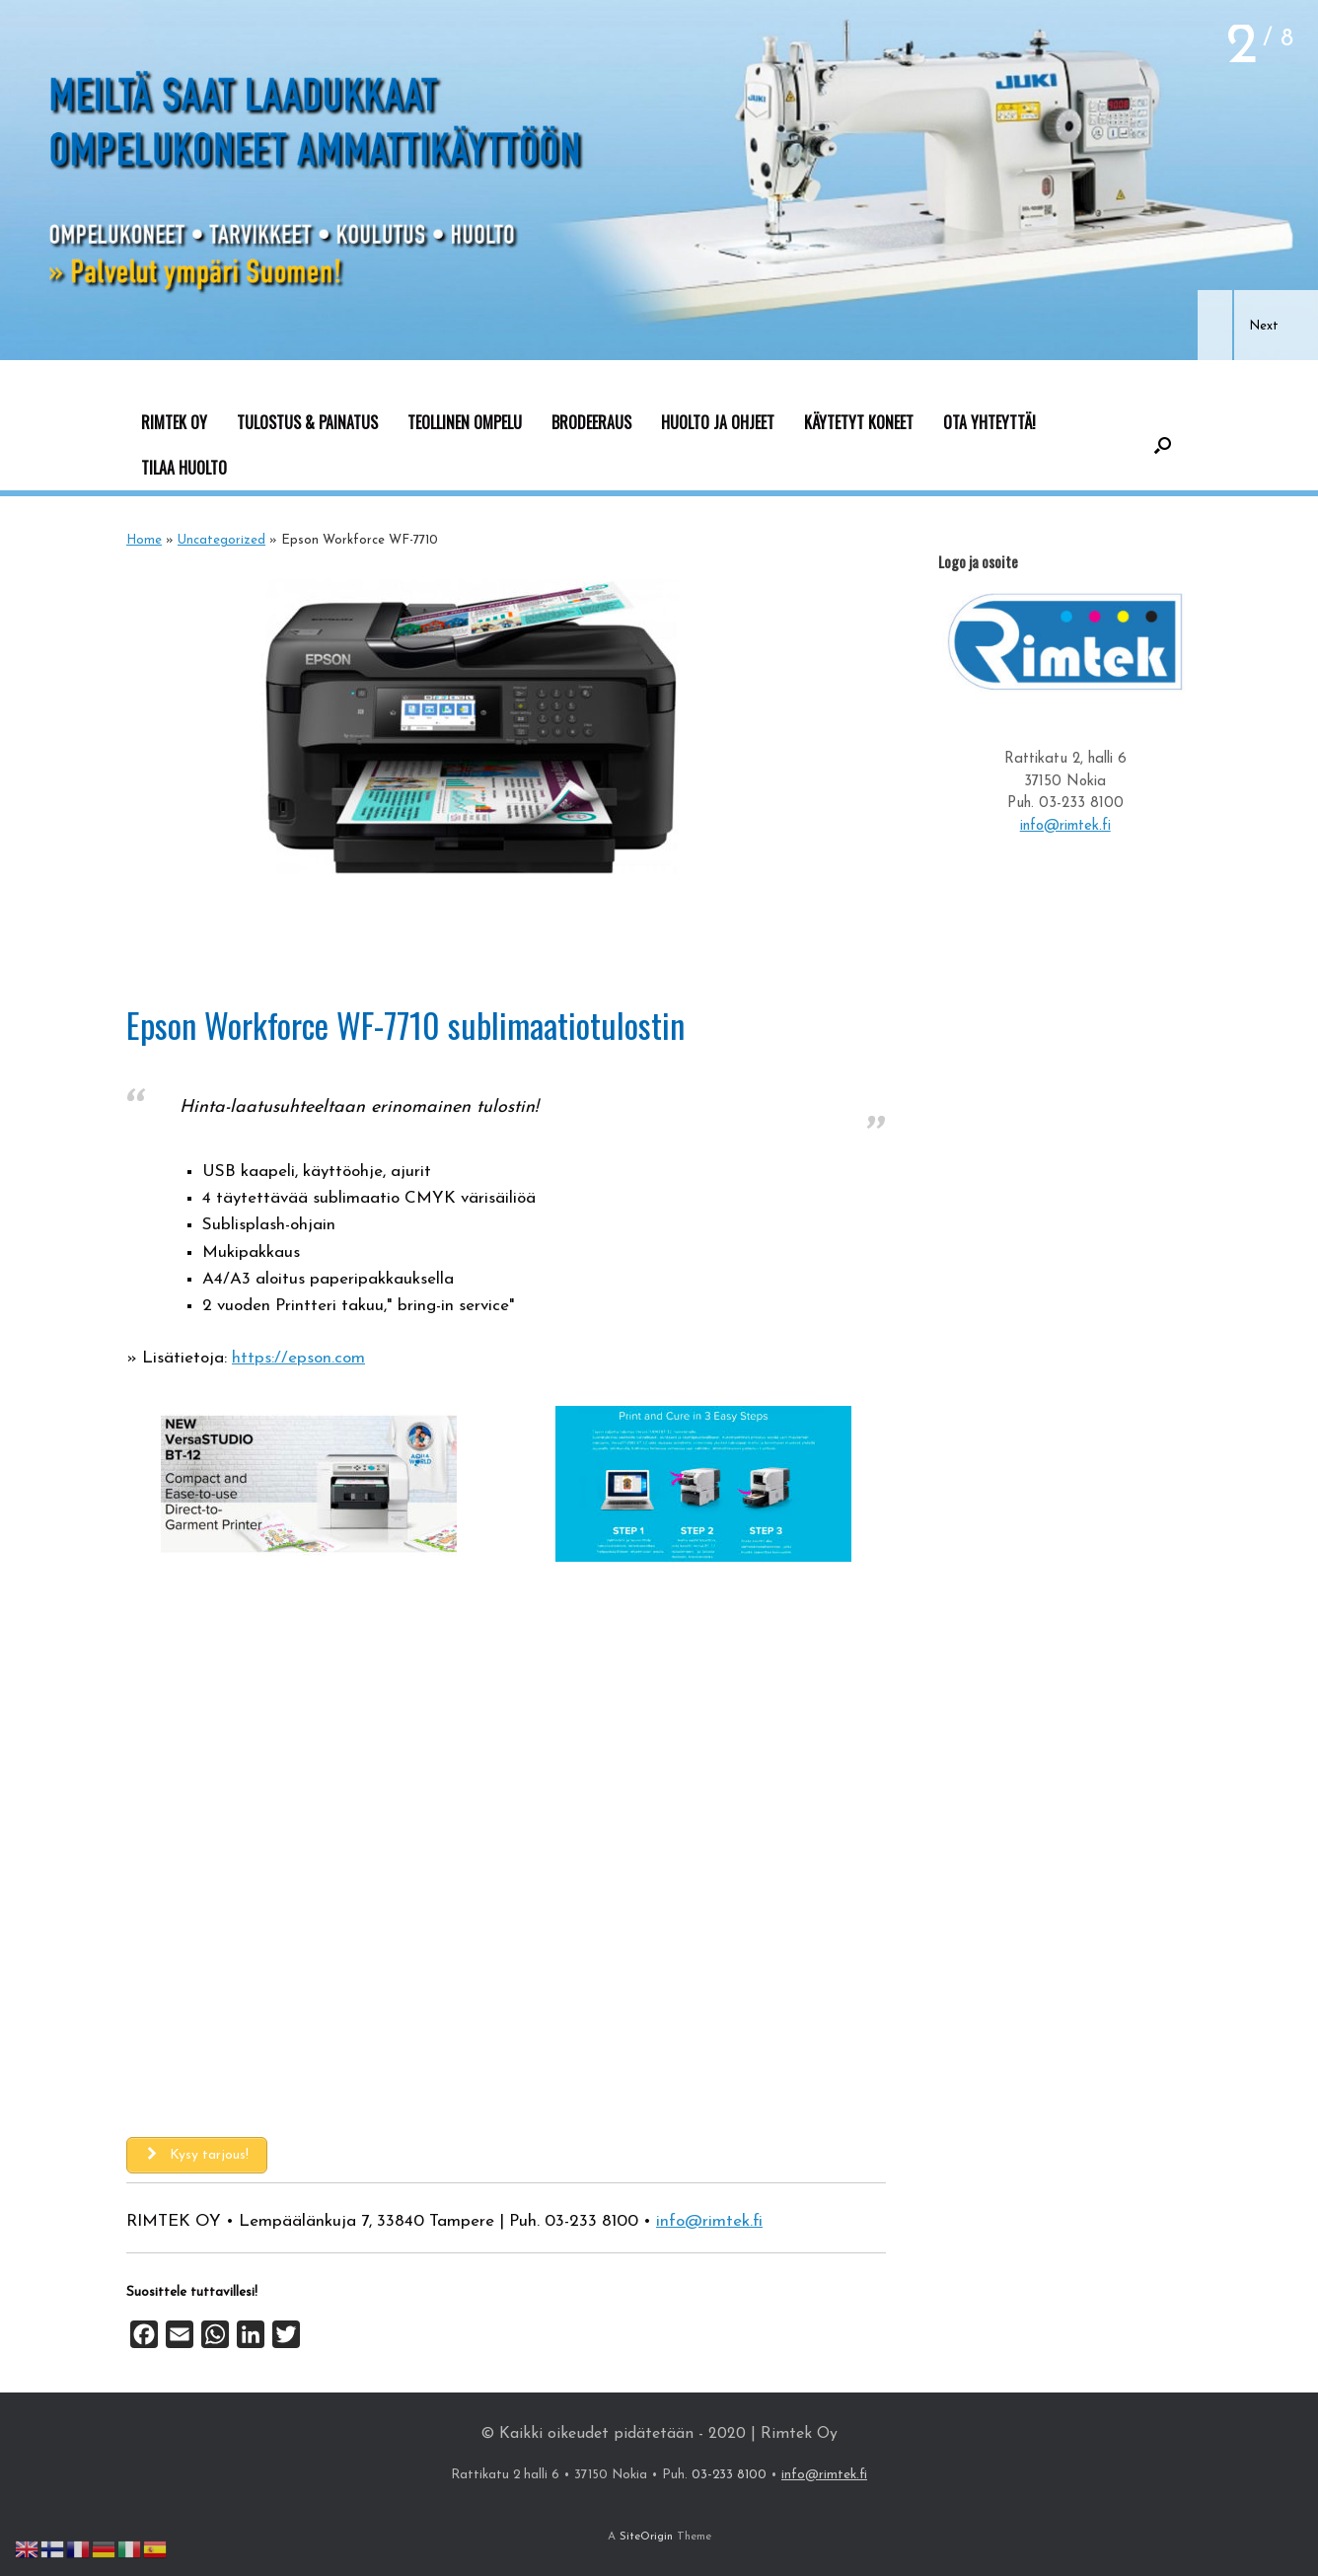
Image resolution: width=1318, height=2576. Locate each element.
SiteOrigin (646, 2536)
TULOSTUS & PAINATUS (307, 422)
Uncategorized (221, 540)
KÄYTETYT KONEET (859, 422)
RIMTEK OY (174, 422)
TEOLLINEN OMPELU (464, 422)
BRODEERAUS (591, 422)
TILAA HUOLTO (184, 467)
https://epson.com (298, 1358)
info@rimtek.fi (709, 2221)
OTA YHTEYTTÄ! (989, 422)
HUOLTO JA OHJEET (717, 422)
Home (144, 540)
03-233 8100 (591, 2221)
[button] (1215, 325)
